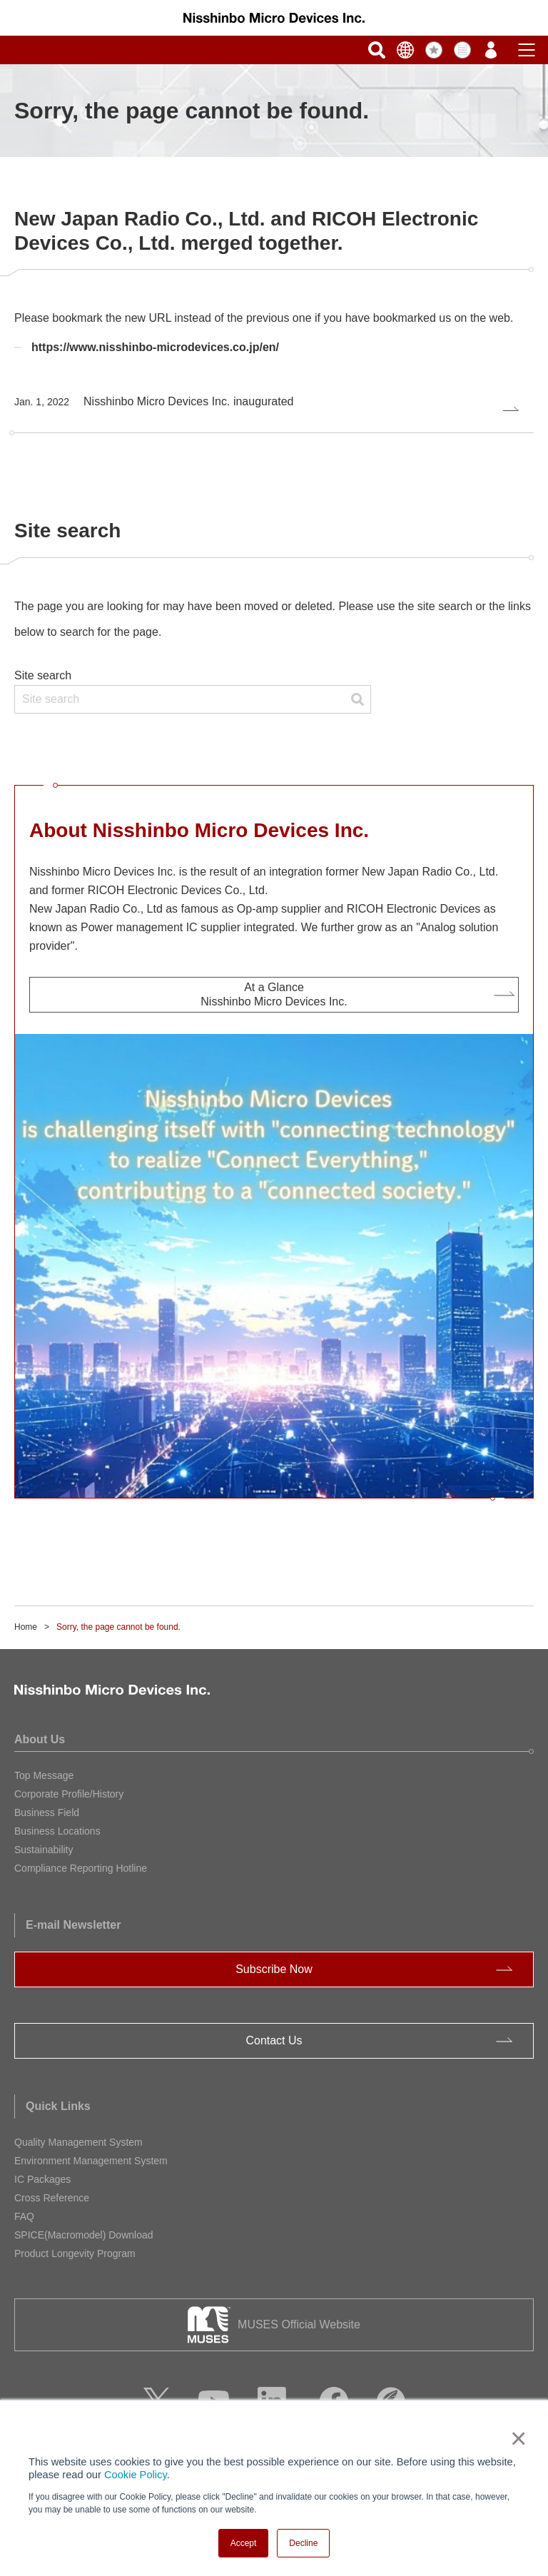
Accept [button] (243, 2543)
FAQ (24, 2216)
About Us (39, 1739)
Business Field (46, 1812)
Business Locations (57, 1831)
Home (25, 1627)
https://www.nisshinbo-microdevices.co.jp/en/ (155, 347)
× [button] (515, 2438)
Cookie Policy (135, 2474)
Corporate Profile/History (68, 1794)
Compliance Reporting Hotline (80, 1868)
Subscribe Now (274, 1969)
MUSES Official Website (299, 2324)
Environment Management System (91, 2160)
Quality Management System (78, 2142)
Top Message (43, 1775)
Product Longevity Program (75, 2253)
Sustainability (43, 1849)
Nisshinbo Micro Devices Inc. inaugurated (153, 401)
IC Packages (42, 2179)
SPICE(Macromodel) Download (83, 2235)
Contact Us (273, 2040)
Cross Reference (51, 2198)
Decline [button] (303, 2543)
